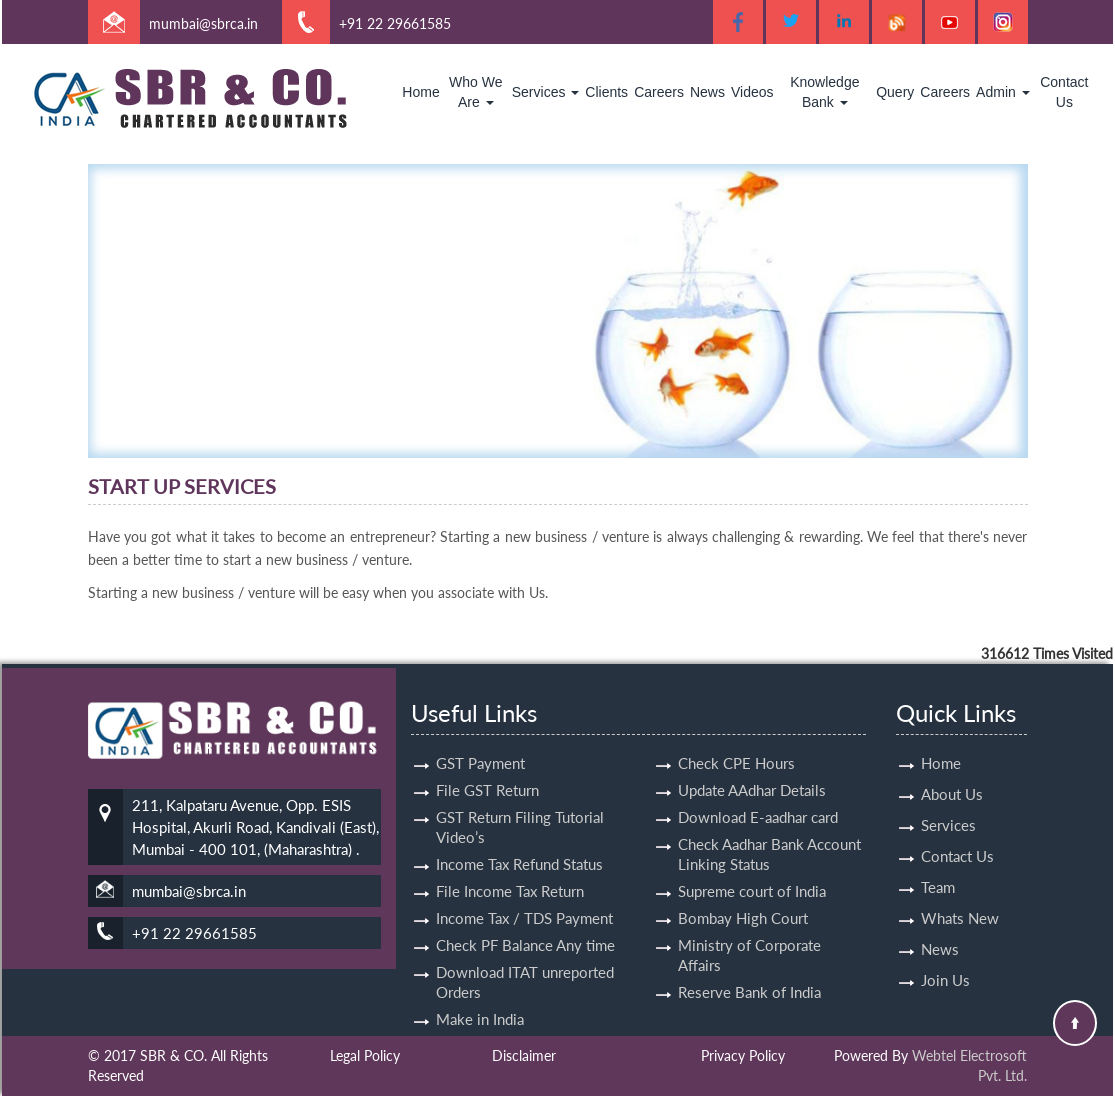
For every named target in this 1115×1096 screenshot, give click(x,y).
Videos (752, 92)
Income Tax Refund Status (519, 829)
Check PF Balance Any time (525, 910)
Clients (606, 92)
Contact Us (1064, 92)
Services (546, 92)
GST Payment (480, 728)
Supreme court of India (752, 856)
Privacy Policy (743, 1055)
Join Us (945, 945)
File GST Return (487, 755)
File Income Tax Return (510, 856)
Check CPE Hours (736, 728)
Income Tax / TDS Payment (524, 883)
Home (420, 92)
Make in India (480, 984)
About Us (952, 759)
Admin (1003, 92)
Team (938, 852)
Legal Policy (365, 1055)
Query (895, 92)
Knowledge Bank (824, 92)
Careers (659, 92)
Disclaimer (524, 1055)
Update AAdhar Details (752, 755)
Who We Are (475, 92)
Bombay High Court (743, 883)
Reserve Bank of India (749, 957)
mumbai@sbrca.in (203, 23)
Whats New (960, 883)
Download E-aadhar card (758, 782)
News (707, 92)
